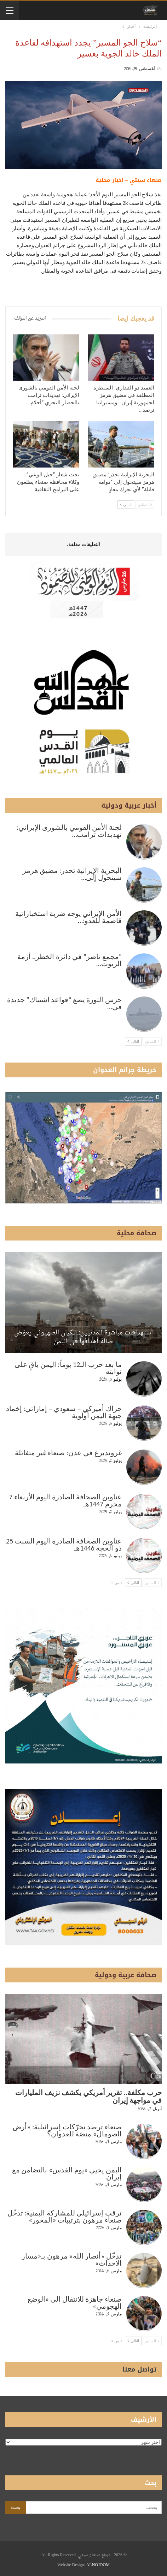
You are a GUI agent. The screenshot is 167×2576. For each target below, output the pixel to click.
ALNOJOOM (98, 2565)
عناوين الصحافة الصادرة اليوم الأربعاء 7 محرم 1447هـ (65, 1500)
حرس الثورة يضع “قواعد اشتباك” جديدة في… (64, 1003)
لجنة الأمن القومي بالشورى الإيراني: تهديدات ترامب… (69, 831)
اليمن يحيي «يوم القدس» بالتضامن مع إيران (67, 2173)
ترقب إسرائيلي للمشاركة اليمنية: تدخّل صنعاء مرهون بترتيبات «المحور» (64, 2216)
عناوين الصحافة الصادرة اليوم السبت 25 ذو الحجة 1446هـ (64, 1544)
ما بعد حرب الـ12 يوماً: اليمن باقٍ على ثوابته (68, 1368)
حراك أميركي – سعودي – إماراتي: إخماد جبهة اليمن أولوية (64, 1412)
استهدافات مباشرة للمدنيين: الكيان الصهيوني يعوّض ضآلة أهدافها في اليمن (83, 1337)
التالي (126, 504)
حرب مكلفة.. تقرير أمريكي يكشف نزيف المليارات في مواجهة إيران (88, 2096)
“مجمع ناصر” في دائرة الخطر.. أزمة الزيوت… (69, 960)
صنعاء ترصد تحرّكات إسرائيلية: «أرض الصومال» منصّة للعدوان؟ (67, 2130)
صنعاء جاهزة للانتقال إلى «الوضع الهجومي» (75, 2302)
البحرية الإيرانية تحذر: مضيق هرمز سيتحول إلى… (72, 874)
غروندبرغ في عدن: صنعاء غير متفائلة (68, 1452)
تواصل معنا (139, 2369)
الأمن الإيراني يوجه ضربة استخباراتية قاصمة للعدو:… (68, 917)
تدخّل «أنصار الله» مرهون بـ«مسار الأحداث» (72, 2259)
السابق (145, 504)
